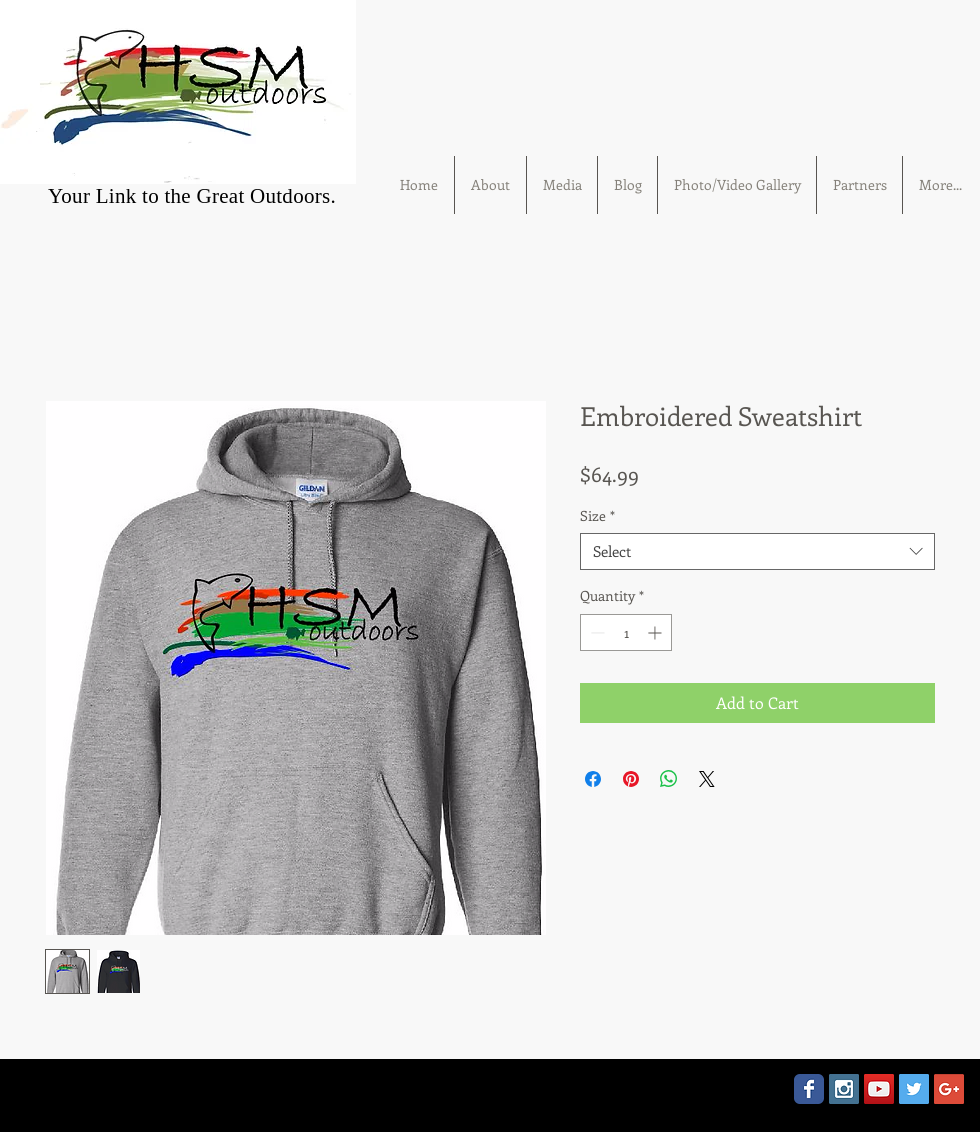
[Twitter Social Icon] (914, 1089)
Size (597, 516)
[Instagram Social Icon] (844, 1089)
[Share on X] (707, 779)
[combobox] (757, 552)
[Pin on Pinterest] (631, 779)
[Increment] (656, 632)
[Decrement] (595, 632)
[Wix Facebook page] (809, 1089)
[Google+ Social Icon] (949, 1089)
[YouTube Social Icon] (879, 1089)
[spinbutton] (626, 632)
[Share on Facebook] (593, 779)
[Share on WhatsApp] (669, 779)
